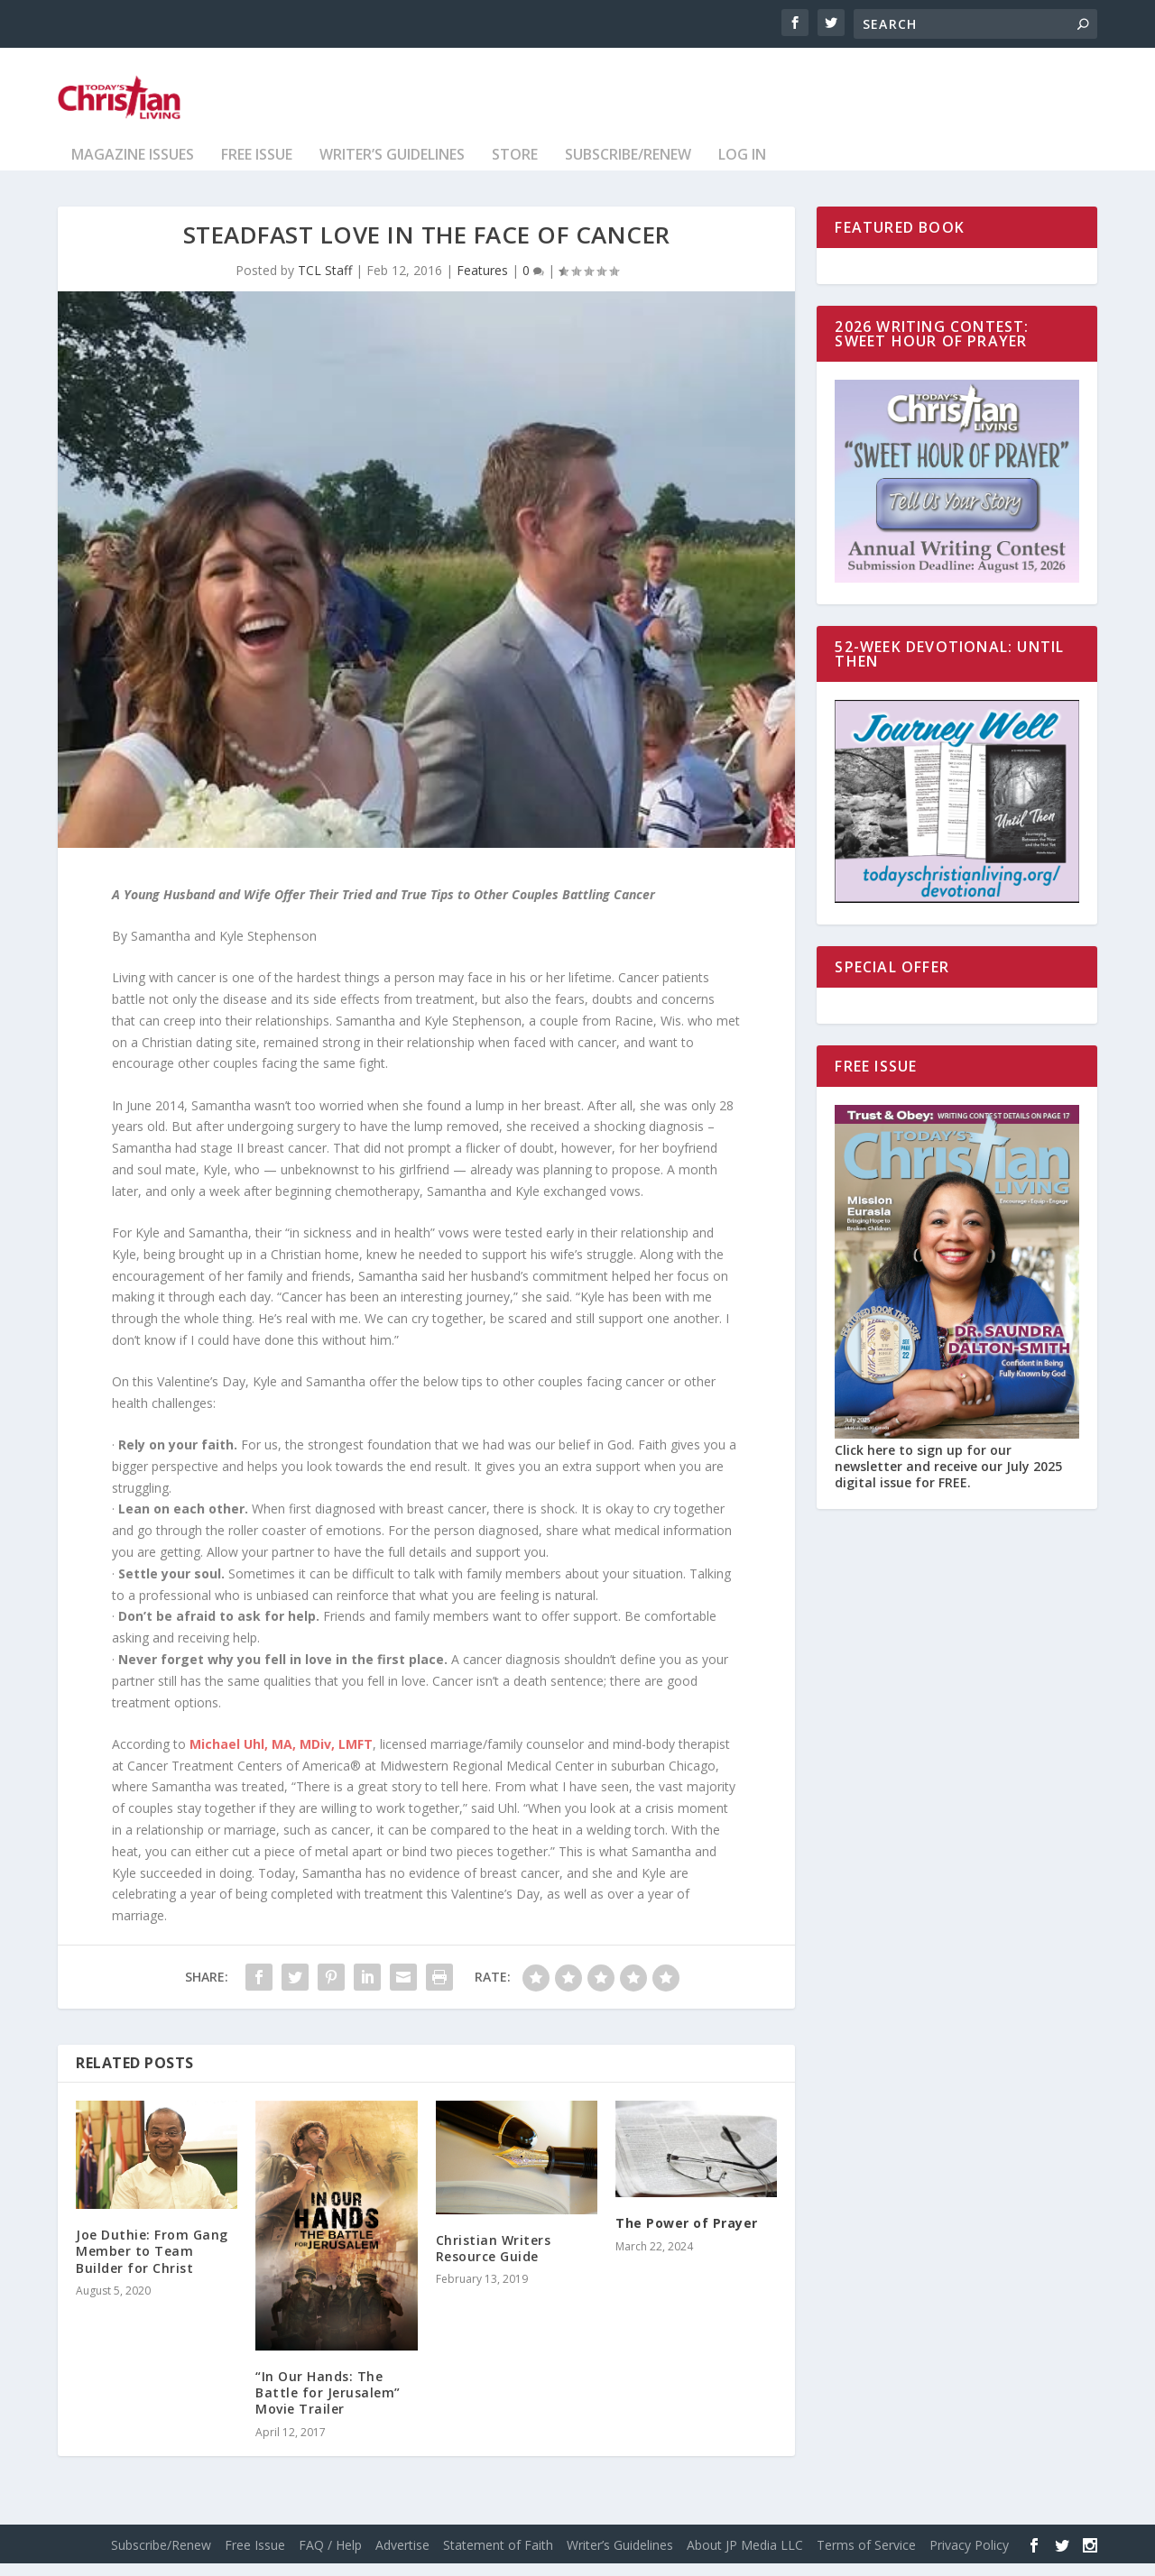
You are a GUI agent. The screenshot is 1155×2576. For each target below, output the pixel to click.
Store (515, 168)
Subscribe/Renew (628, 168)
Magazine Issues (132, 168)
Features (482, 282)
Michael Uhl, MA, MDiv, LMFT (281, 1756)
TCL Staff (325, 282)
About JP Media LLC (745, 2557)
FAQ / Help (330, 2557)
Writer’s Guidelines (392, 168)
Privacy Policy (969, 2557)
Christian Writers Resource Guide (493, 2260)
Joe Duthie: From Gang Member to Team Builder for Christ (152, 2263)
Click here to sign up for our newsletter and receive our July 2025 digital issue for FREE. (948, 1479)
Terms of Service (866, 2557)
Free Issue (256, 168)
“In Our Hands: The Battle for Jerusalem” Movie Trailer (328, 2405)
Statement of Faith (498, 2557)
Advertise (402, 2557)
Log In (742, 168)
